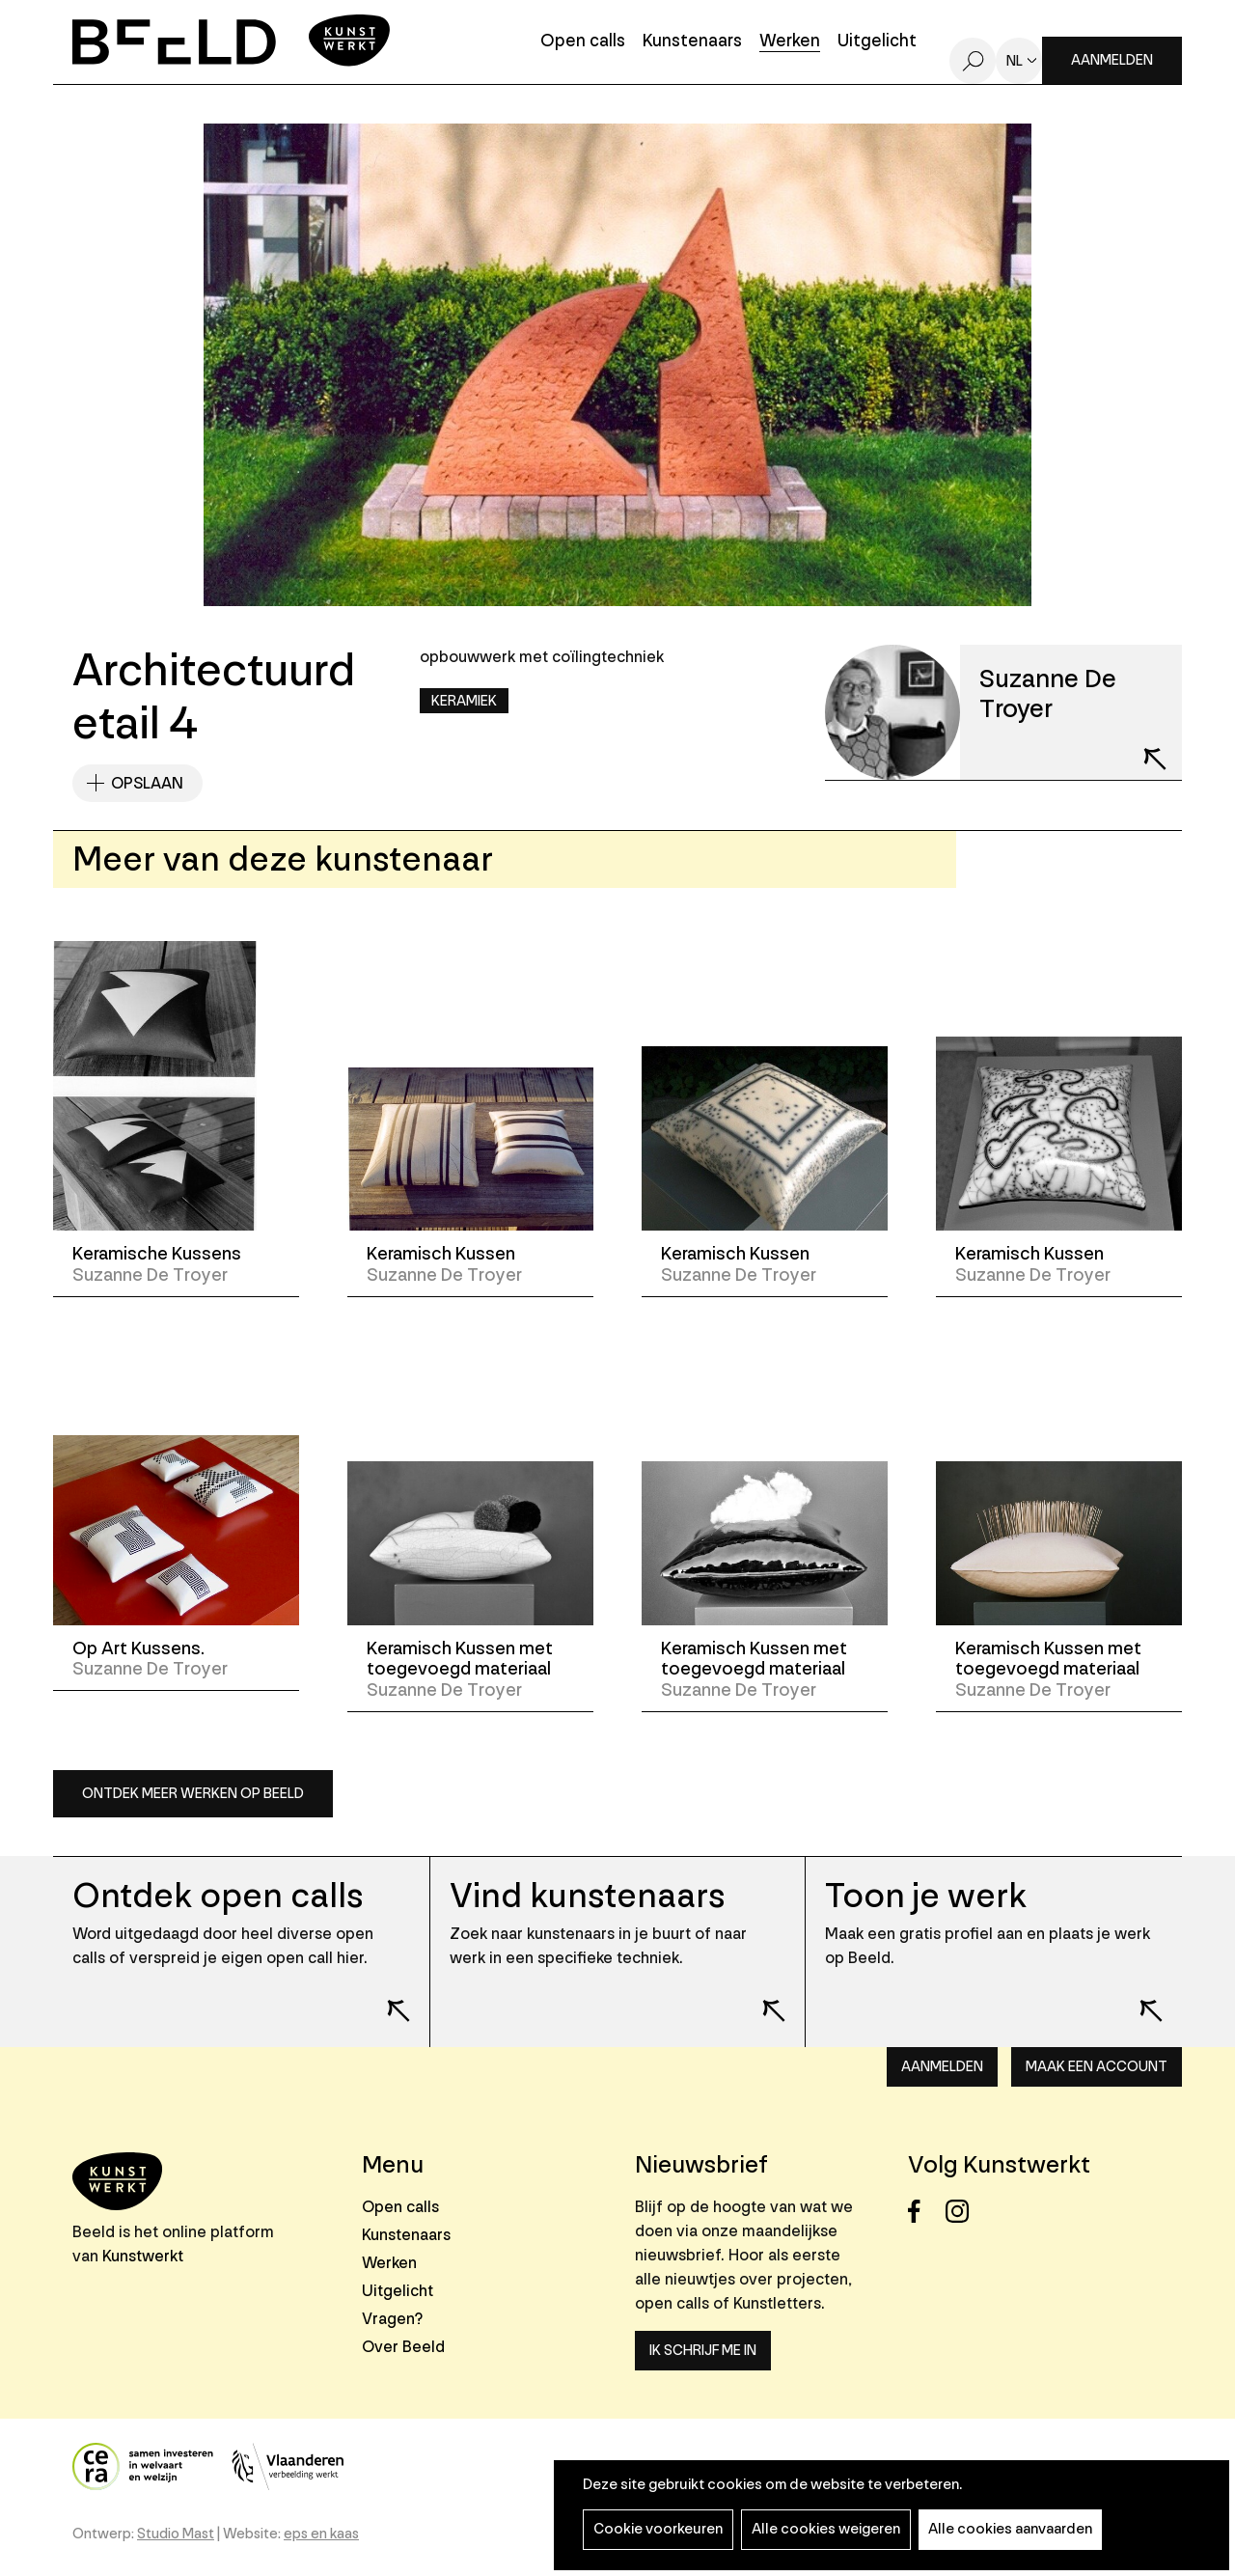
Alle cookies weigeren (826, 2529)
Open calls (582, 42)
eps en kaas (321, 2534)
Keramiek (464, 701)
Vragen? (392, 2319)
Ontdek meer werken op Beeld (193, 1794)
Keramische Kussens (156, 1253)
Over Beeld (403, 2347)
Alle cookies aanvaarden (1010, 2529)
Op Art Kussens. (138, 1648)
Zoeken (972, 61)
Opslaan (147, 783)
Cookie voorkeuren (658, 2529)
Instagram (962, 2212)
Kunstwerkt (142, 2256)
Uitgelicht (877, 42)
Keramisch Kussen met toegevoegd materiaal (460, 1659)
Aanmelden (1112, 60)
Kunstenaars (692, 42)
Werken (789, 42)
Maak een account (1096, 2067)
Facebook (925, 2212)
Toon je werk (926, 1896)
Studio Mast (175, 2534)
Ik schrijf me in (702, 2350)
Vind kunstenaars (587, 1896)
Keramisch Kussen (441, 1253)
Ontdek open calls (217, 1896)
